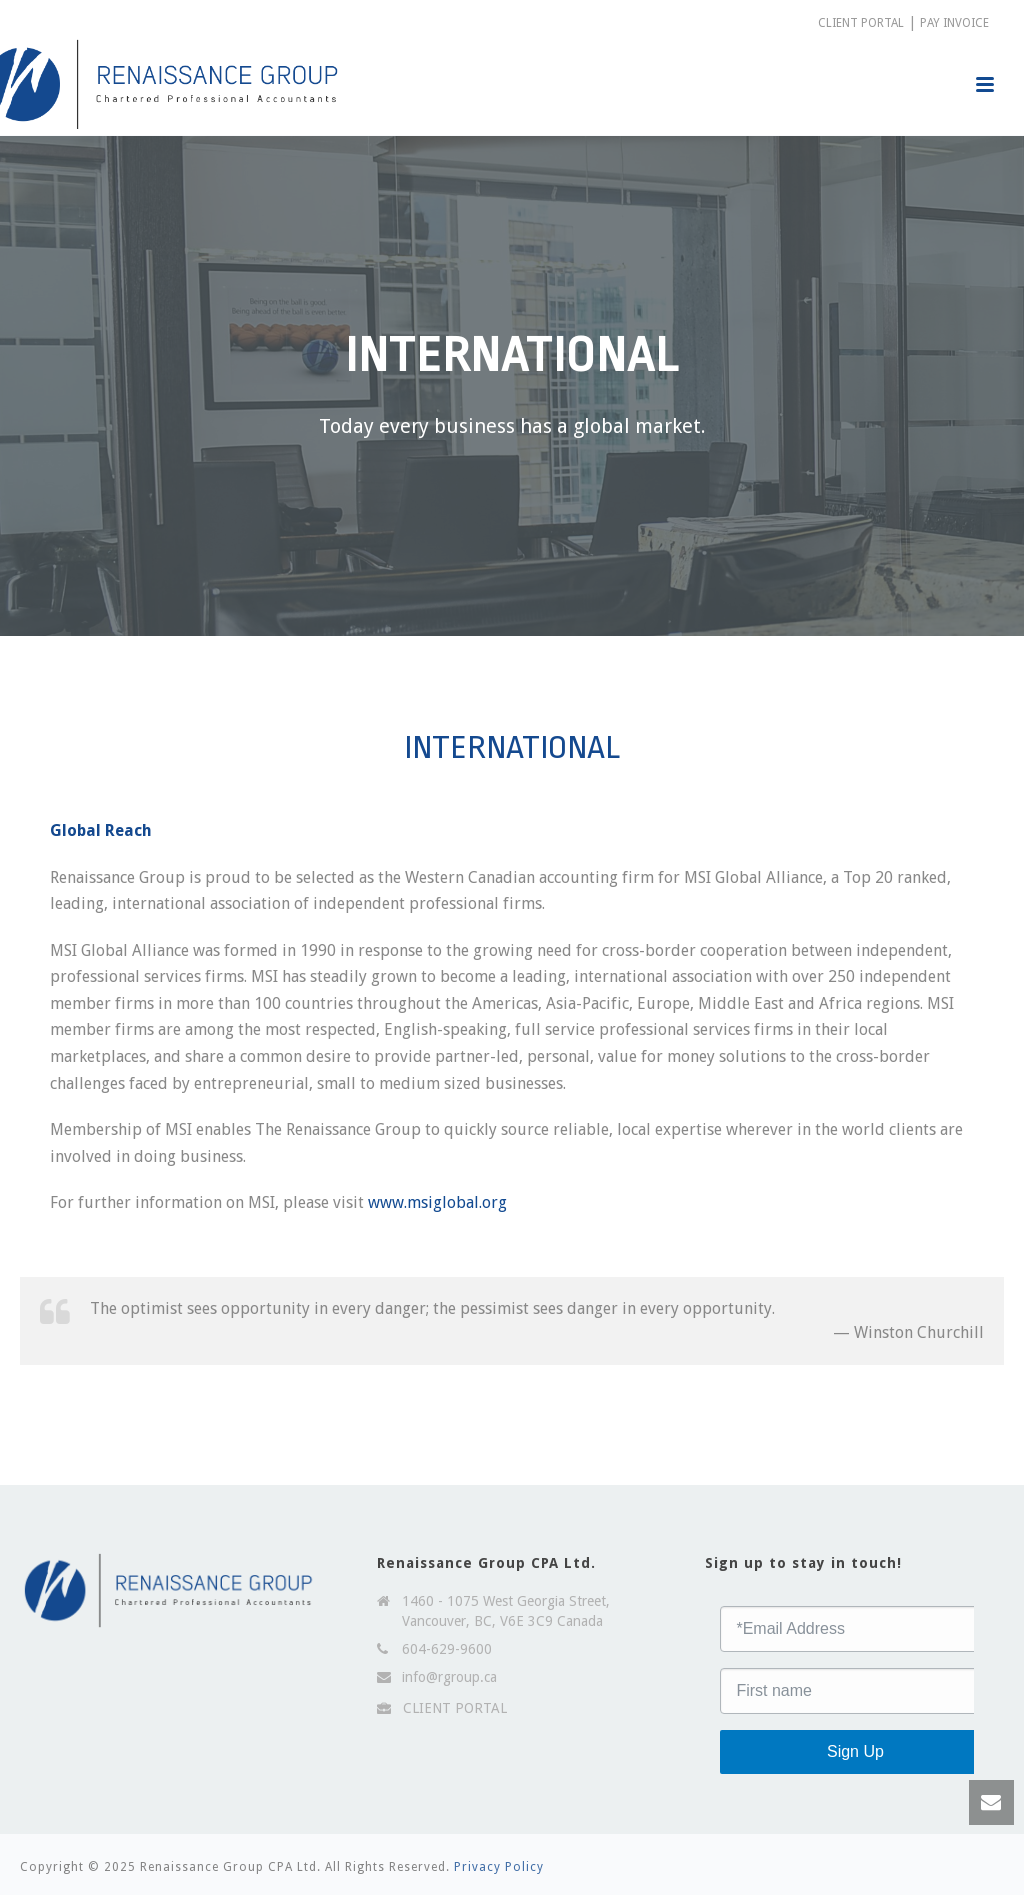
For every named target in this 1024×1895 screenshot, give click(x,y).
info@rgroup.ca (449, 1677)
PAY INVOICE (954, 23)
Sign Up (855, 1751)
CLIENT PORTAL (861, 23)
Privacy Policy (499, 1867)
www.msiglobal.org (437, 1202)
